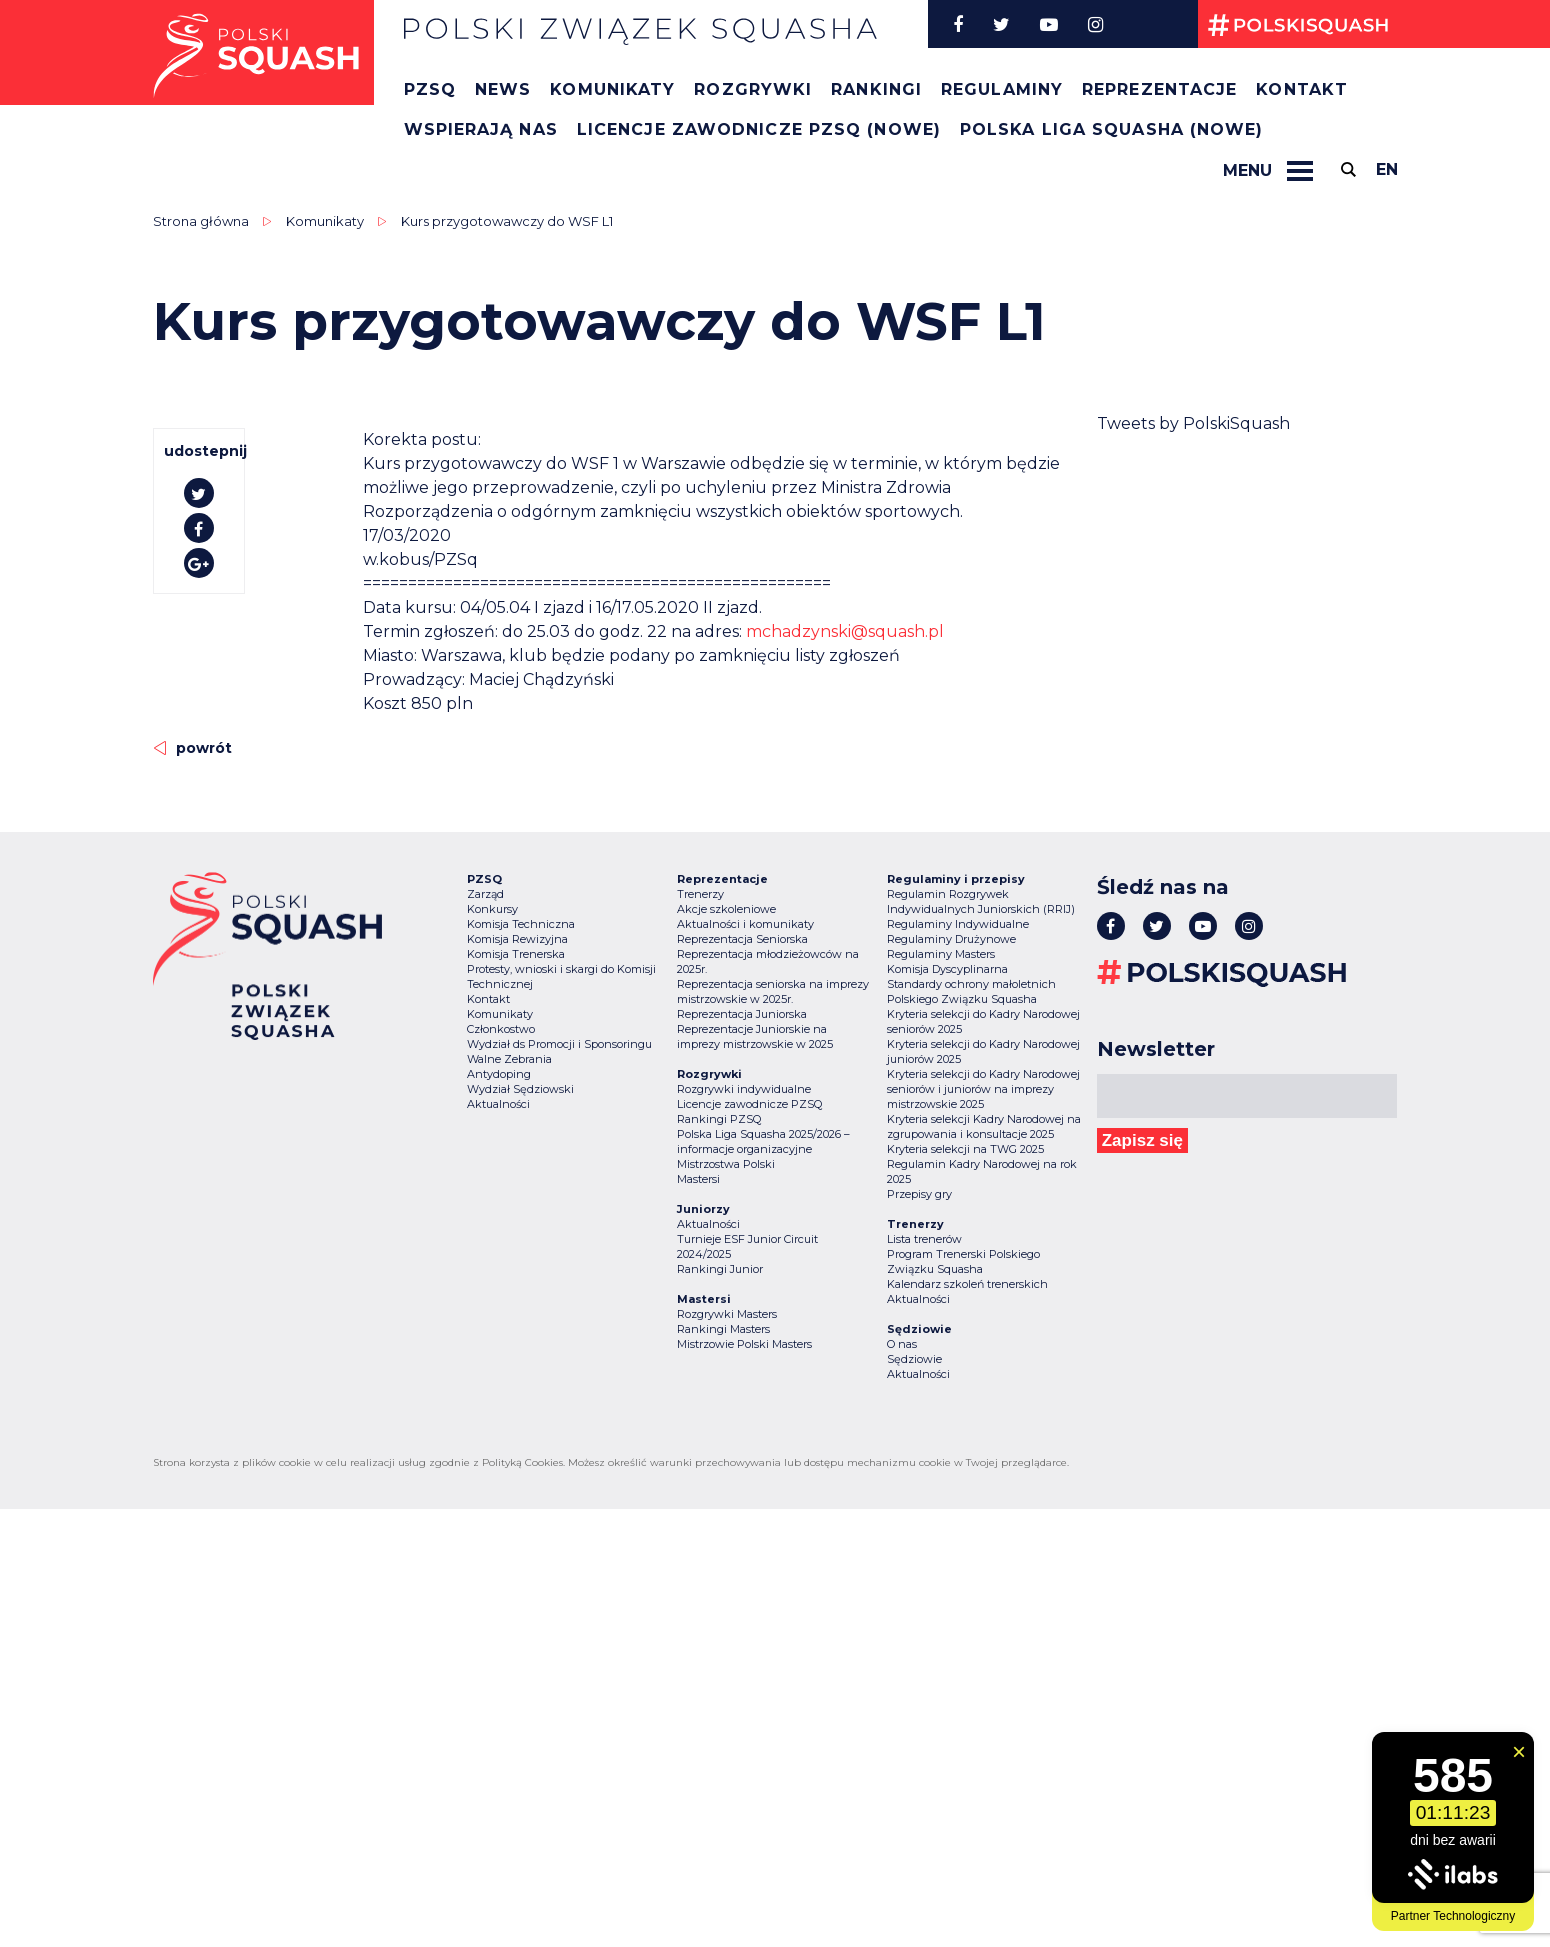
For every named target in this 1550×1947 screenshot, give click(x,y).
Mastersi (698, 1179)
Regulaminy (1002, 89)
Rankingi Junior (720, 1269)
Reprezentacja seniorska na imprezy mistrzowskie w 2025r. (773, 991)
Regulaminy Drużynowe (951, 939)
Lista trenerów (924, 1239)
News (503, 89)
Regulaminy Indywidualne (958, 924)
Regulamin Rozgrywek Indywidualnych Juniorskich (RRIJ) (981, 901)
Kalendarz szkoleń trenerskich (967, 1284)
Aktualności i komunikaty (745, 924)
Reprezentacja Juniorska (742, 1014)
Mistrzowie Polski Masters (744, 1344)
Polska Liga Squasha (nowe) (1112, 129)
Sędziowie (914, 1359)
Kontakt (1302, 89)
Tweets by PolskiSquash (1193, 423)
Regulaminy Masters (941, 954)
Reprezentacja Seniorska (742, 939)
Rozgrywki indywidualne (744, 1089)
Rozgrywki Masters (727, 1314)
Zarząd (485, 894)
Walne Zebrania (509, 1059)
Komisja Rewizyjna (517, 939)
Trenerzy (700, 894)
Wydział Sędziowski (520, 1089)
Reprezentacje (1159, 89)
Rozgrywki (753, 89)
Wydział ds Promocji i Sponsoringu (559, 1044)
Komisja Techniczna (521, 924)
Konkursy (492, 909)
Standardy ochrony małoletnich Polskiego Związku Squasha (971, 991)
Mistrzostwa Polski (726, 1164)
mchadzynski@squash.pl (845, 631)
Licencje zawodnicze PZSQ (749, 1104)
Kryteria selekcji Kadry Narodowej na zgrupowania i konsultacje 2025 (984, 1126)
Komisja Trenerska (516, 954)
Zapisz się (1142, 1140)
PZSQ (430, 89)
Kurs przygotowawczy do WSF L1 (507, 221)
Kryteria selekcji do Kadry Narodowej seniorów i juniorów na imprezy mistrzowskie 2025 (983, 1089)
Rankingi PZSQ (719, 1119)
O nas (902, 1344)
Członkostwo (501, 1029)
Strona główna (201, 221)
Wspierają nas (481, 129)
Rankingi (876, 89)
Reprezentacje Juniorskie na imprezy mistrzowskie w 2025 (755, 1036)
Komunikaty (612, 89)
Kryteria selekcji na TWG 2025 (965, 1149)
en (1387, 169)
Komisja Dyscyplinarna (947, 969)
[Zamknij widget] (1519, 1752)
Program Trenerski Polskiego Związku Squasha (963, 1261)
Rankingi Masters (723, 1329)
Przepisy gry (919, 1194)
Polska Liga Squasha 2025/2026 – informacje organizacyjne (763, 1141)
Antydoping (499, 1074)
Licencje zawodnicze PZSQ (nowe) (759, 129)
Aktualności (498, 1104)
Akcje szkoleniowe (726, 909)
